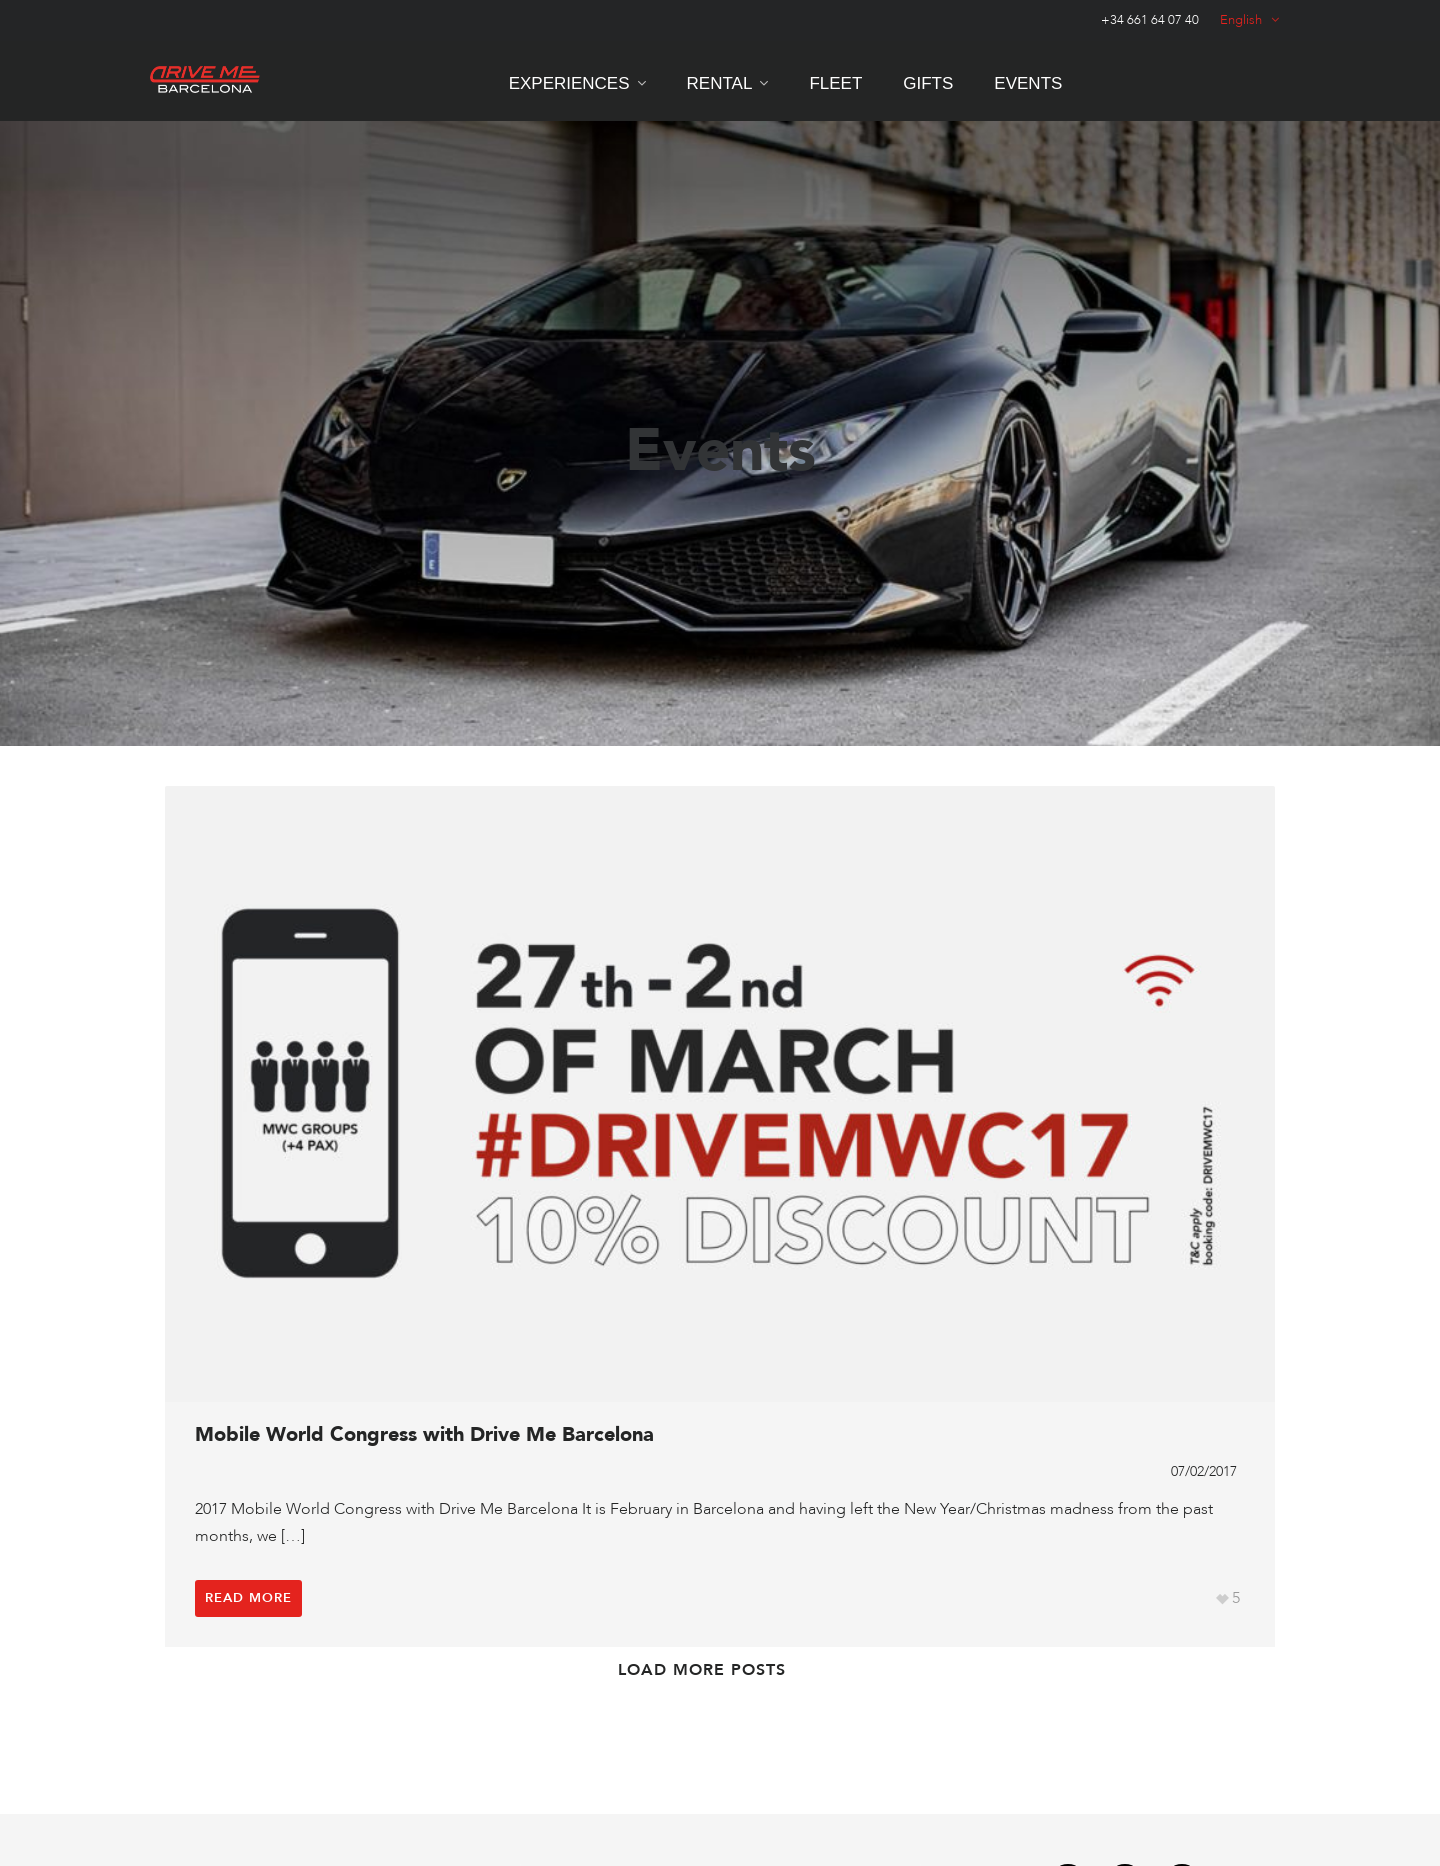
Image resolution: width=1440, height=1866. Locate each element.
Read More (248, 1598)
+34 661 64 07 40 (1150, 20)
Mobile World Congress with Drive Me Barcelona (424, 1434)
